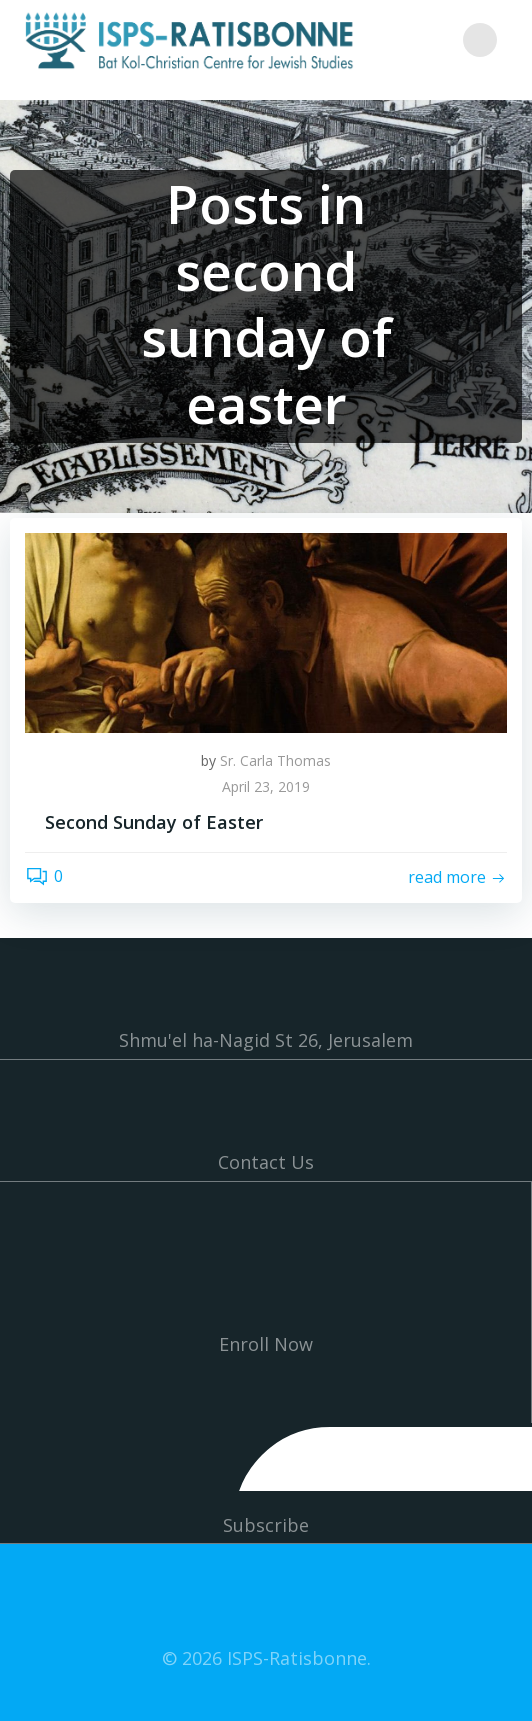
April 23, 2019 (266, 786)
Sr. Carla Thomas (275, 760)
